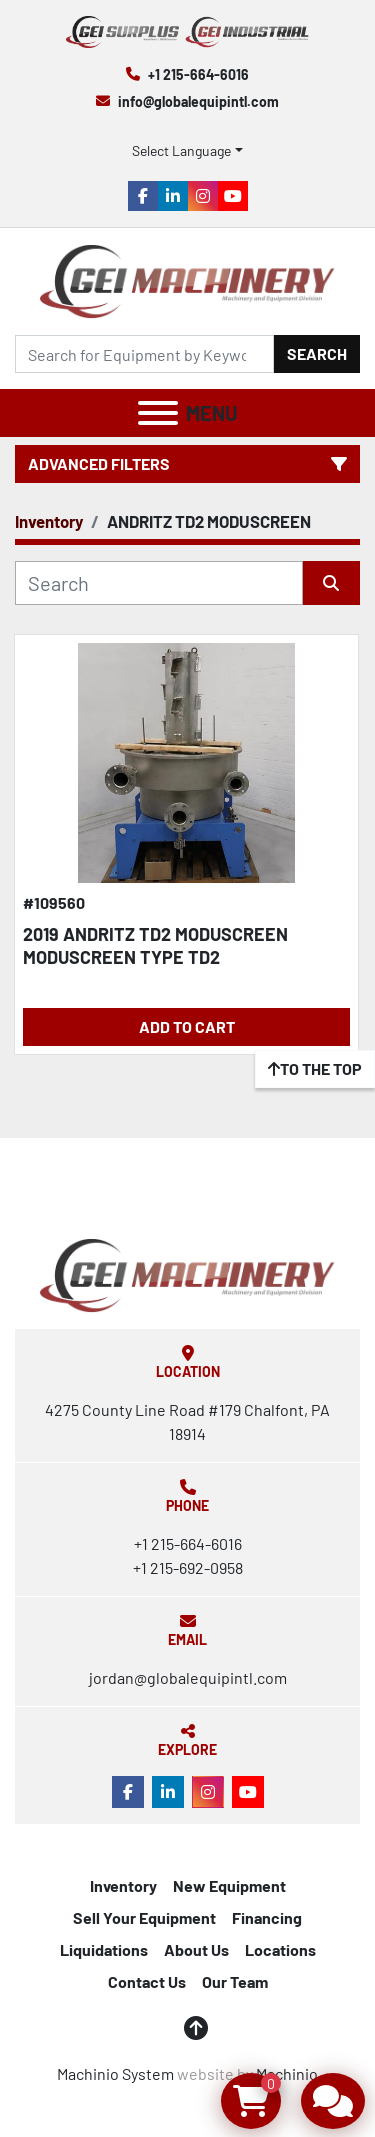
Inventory (123, 1885)
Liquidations (104, 1949)
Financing (267, 1917)
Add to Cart (187, 1026)
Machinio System (115, 2073)
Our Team (235, 1981)
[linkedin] (173, 196)
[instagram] (203, 196)
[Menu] (158, 413)
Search (317, 353)
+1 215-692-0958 (188, 1567)
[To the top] (315, 1069)
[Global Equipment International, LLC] (187, 1273)
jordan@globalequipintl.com (188, 1677)
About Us (196, 1949)
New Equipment (229, 1885)
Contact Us (147, 1981)
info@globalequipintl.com (198, 101)
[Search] (144, 354)
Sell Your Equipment (144, 1917)
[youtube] (233, 196)
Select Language (181, 150)
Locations (280, 1949)
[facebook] (143, 196)
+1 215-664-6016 (198, 74)
